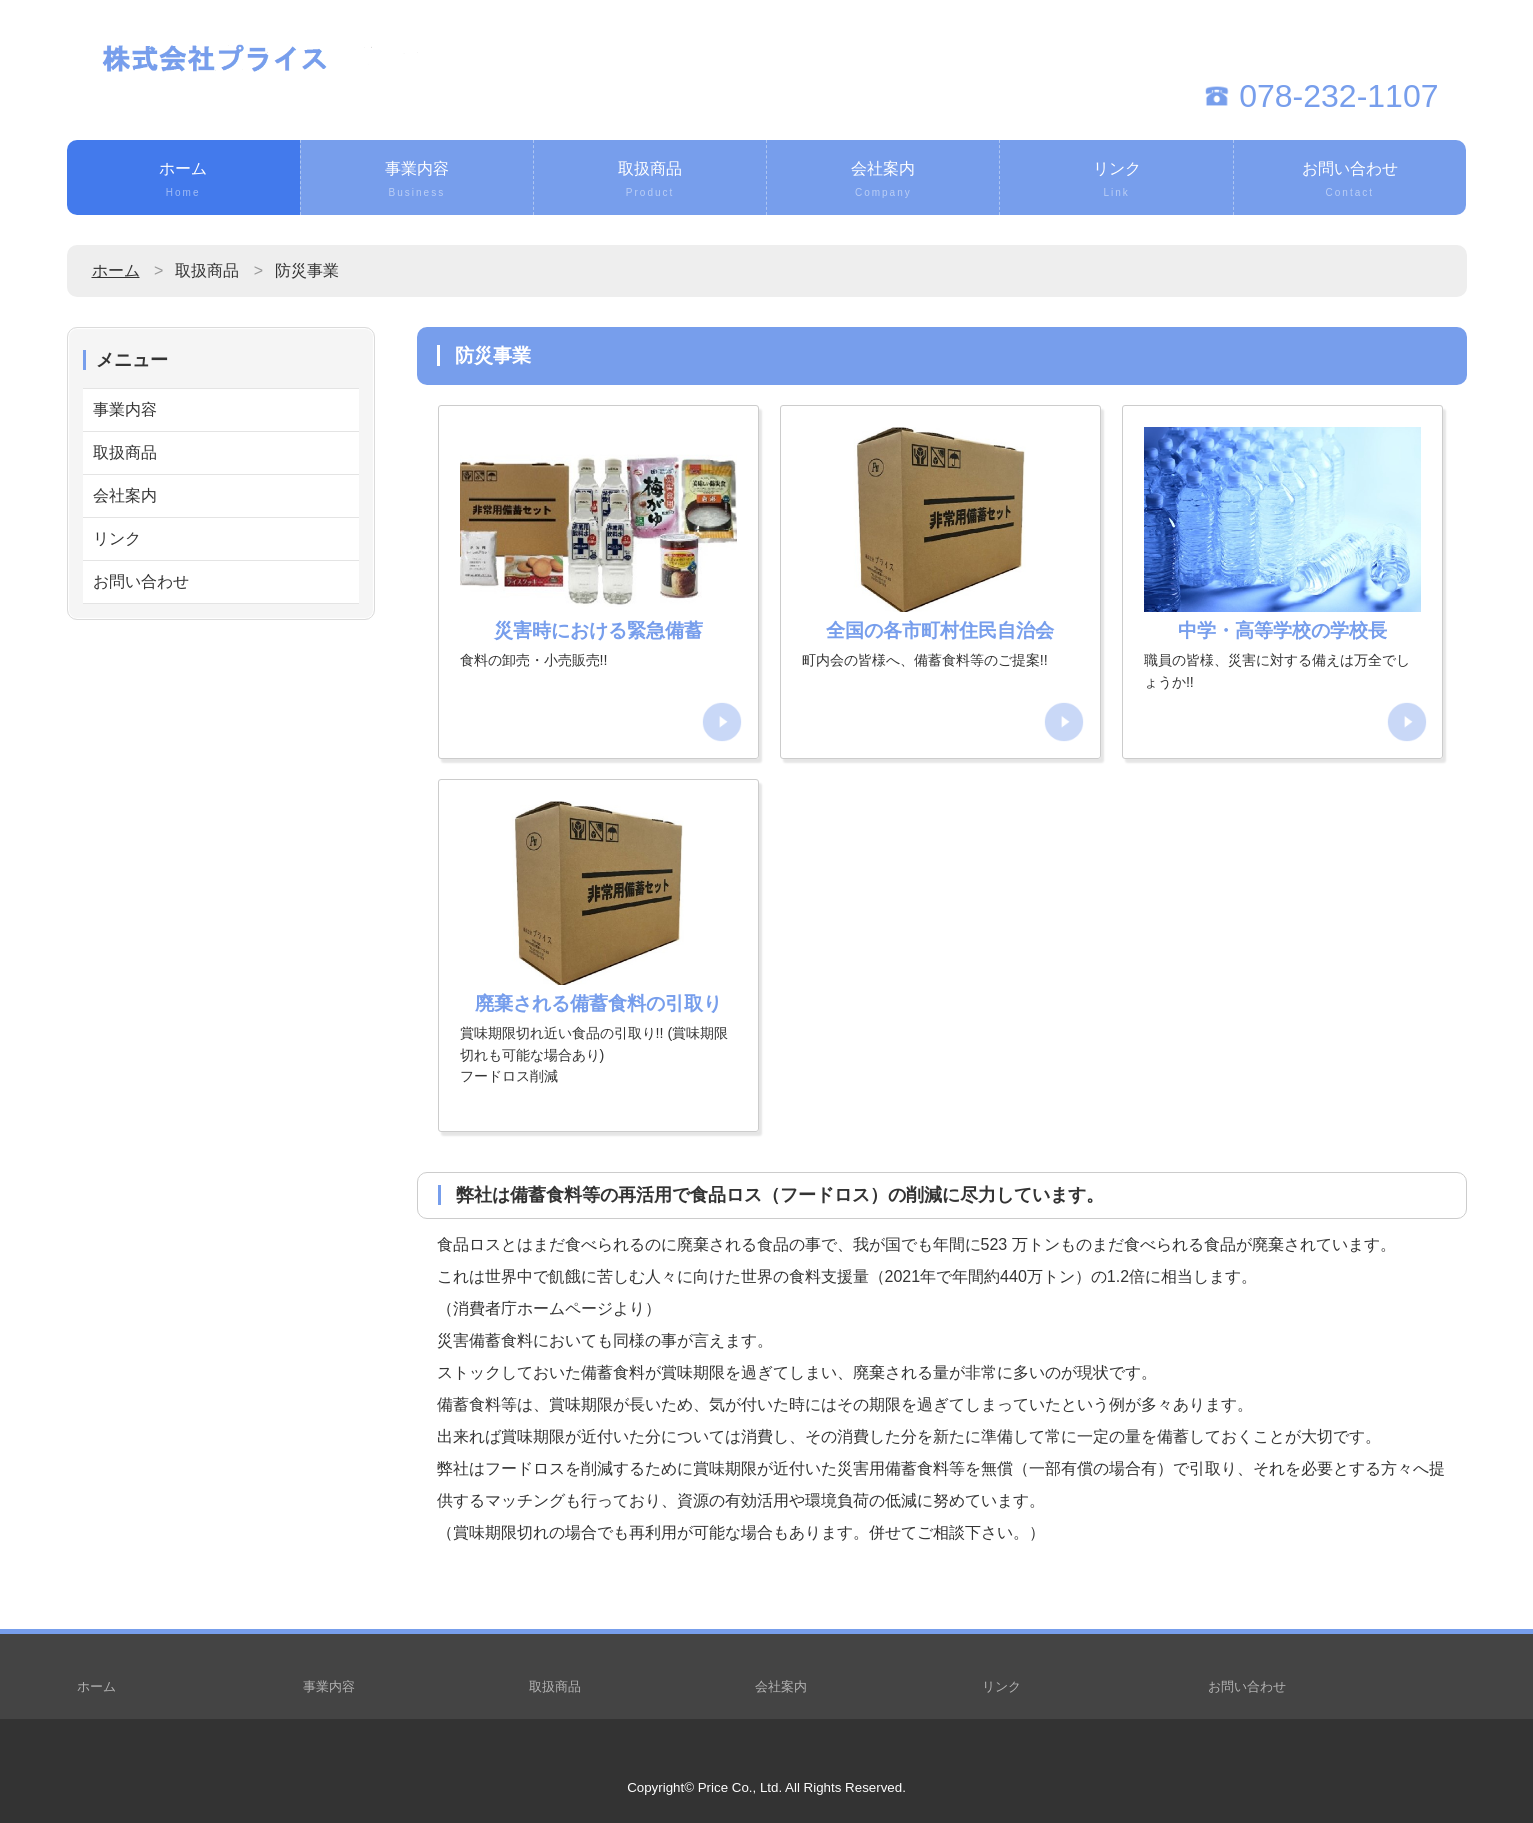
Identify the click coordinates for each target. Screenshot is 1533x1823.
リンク (1116, 181)
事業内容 (417, 181)
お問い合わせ (1350, 181)
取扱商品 (650, 181)
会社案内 (883, 181)
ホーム (183, 181)
